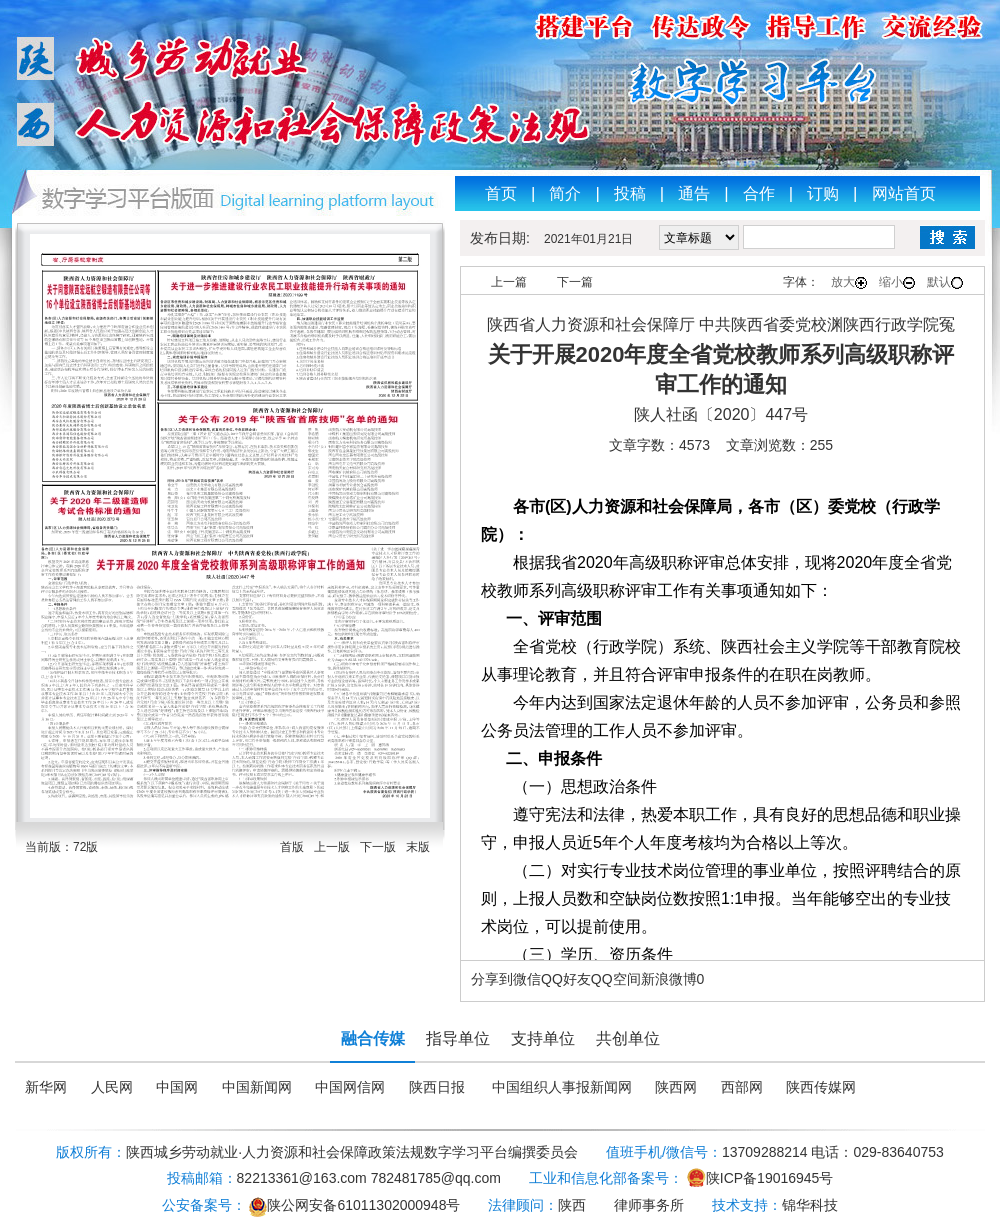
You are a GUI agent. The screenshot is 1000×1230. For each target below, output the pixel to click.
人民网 (112, 1087)
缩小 (897, 282)
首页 (501, 193)
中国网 (177, 1087)
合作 (759, 193)
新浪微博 (669, 979)
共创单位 (628, 1038)
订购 (823, 193)
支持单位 (543, 1038)
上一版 (332, 847)
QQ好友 (566, 979)
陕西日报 (437, 1087)
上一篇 (509, 282)
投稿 (630, 193)
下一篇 (575, 282)
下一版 (378, 847)
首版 (292, 847)
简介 (565, 193)
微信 (527, 979)
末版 (418, 847)
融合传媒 (373, 1038)
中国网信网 (350, 1087)
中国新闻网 (257, 1087)
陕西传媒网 (821, 1087)
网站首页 (904, 193)
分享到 (492, 979)
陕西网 (676, 1087)
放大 (849, 282)
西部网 (742, 1087)
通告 (694, 193)
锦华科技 (810, 1205)
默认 (945, 282)
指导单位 (458, 1038)
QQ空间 (616, 979)
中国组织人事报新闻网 (562, 1087)
